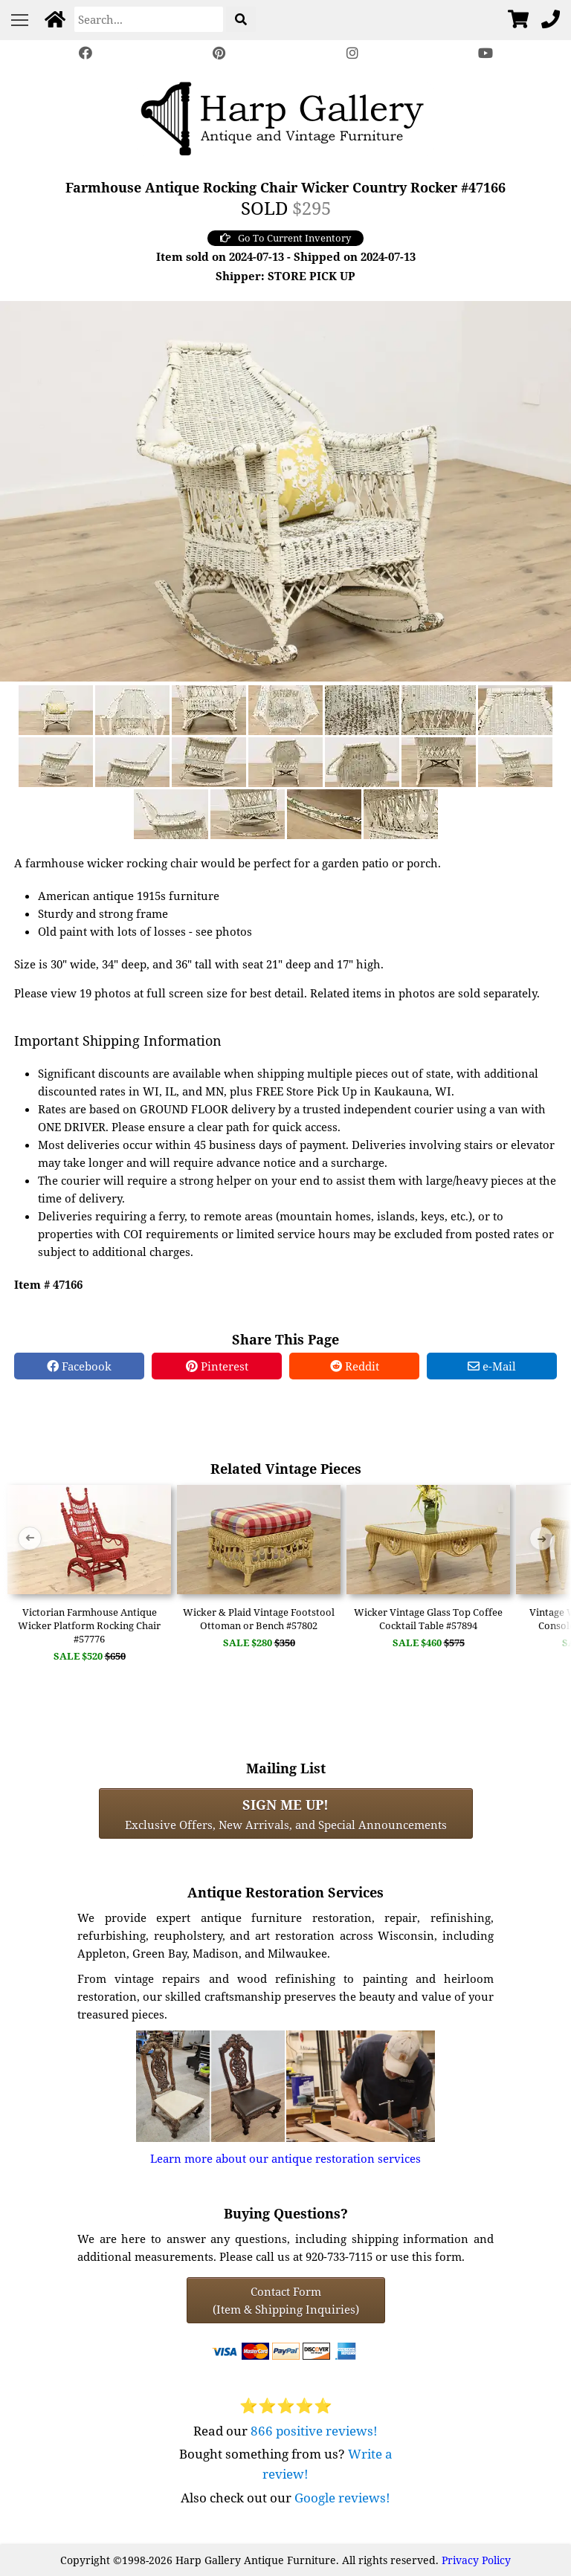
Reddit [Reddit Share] (354, 1366)
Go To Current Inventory (285, 238)
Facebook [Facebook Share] (79, 1366)
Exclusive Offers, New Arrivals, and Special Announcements (286, 1813)
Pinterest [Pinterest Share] (217, 1366)
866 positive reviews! (314, 2430)
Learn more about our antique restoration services (285, 2158)
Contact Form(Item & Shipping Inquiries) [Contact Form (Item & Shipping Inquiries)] (286, 2300)
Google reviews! (342, 2497)
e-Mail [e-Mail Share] (492, 1366)
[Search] (148, 19)
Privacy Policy (476, 2560)
